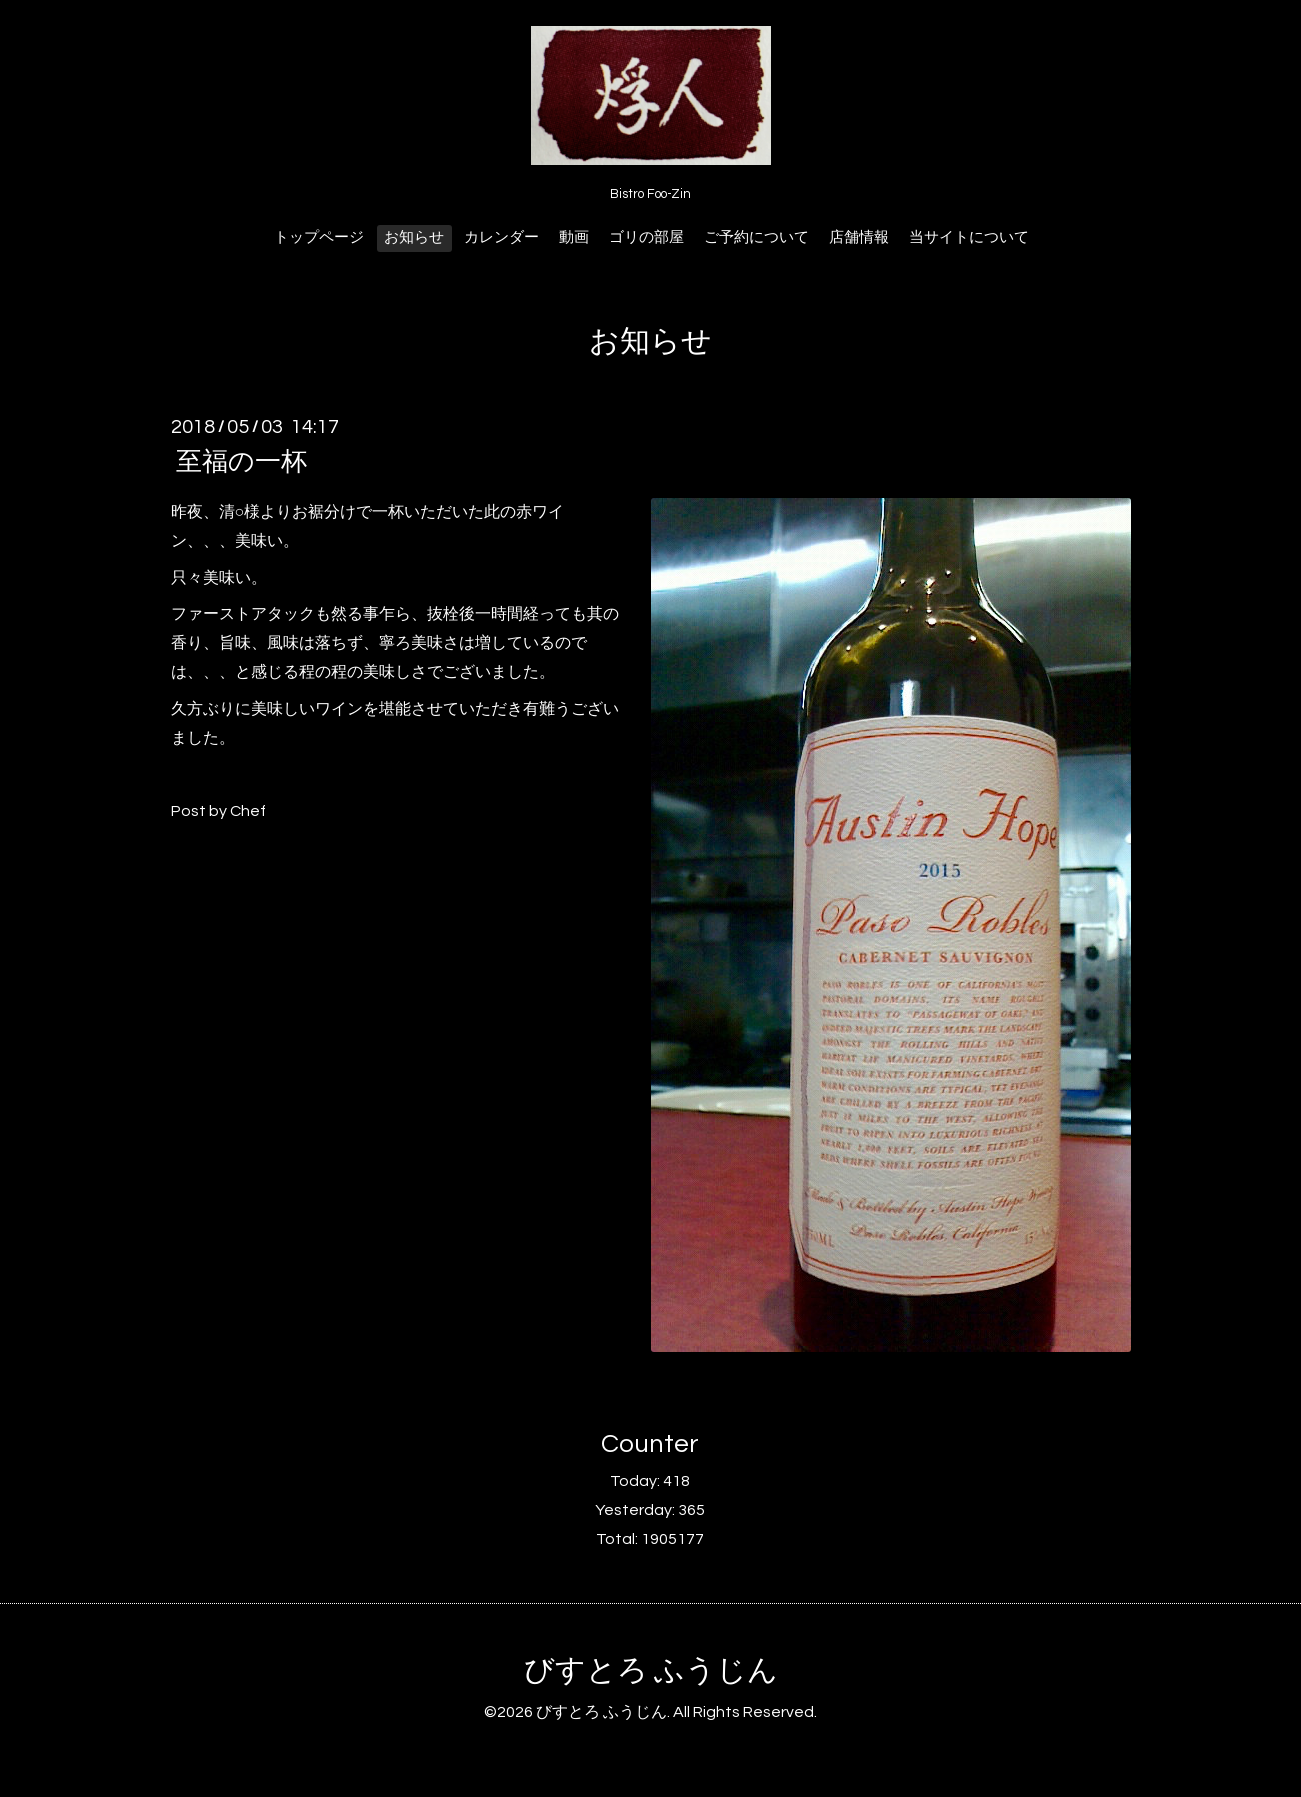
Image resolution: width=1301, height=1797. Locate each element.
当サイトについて (969, 237)
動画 (574, 237)
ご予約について (756, 237)
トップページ (319, 237)
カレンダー (501, 237)
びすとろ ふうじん (651, 1670)
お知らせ (414, 237)
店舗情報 (859, 237)
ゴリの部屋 (646, 237)
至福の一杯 (241, 462)
